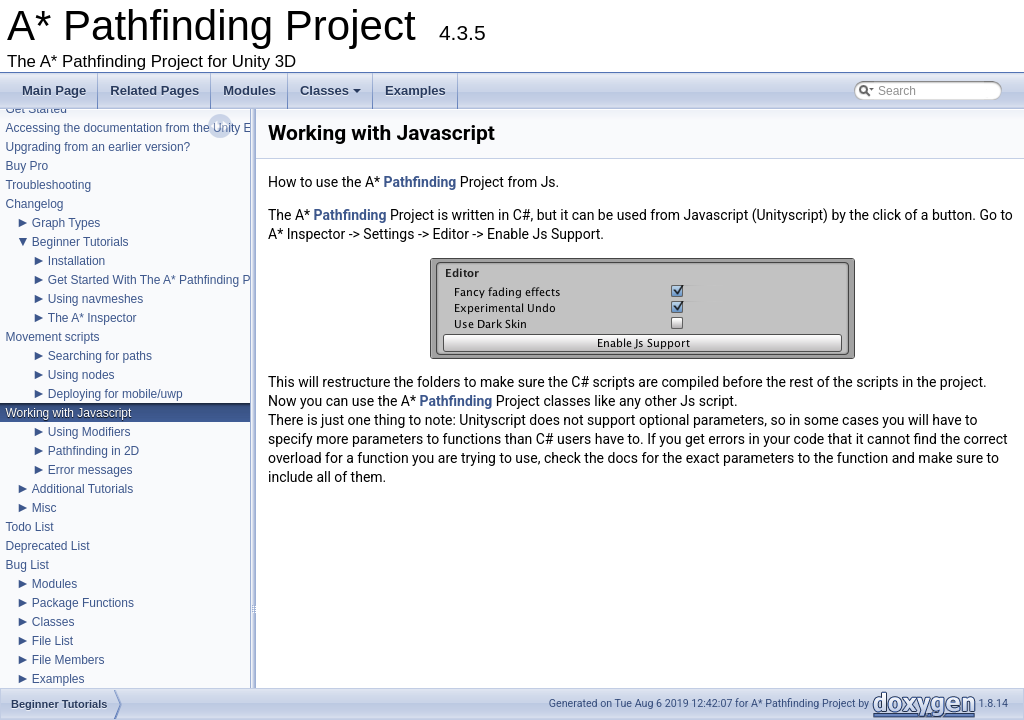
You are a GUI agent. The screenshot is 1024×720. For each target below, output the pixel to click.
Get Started (35, 109)
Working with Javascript (68, 413)
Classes (332, 96)
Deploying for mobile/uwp (115, 394)
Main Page (54, 90)
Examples (415, 90)
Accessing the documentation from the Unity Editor (139, 128)
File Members (68, 660)
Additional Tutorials (82, 489)
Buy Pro (26, 166)
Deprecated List (47, 546)
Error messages (90, 470)
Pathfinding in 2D (93, 451)
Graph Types (66, 223)
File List (52, 641)
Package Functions (83, 603)
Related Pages (154, 90)
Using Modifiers (89, 432)
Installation (76, 261)
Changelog (34, 204)
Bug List (26, 565)
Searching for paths (100, 356)
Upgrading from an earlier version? (97, 147)
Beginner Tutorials (80, 242)
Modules (249, 90)
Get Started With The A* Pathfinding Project (164, 280)
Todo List (29, 527)
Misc (44, 508)
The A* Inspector (92, 318)
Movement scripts (52, 337)
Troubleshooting (48, 185)
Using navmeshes (95, 299)
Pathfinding (420, 182)
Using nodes (81, 375)
